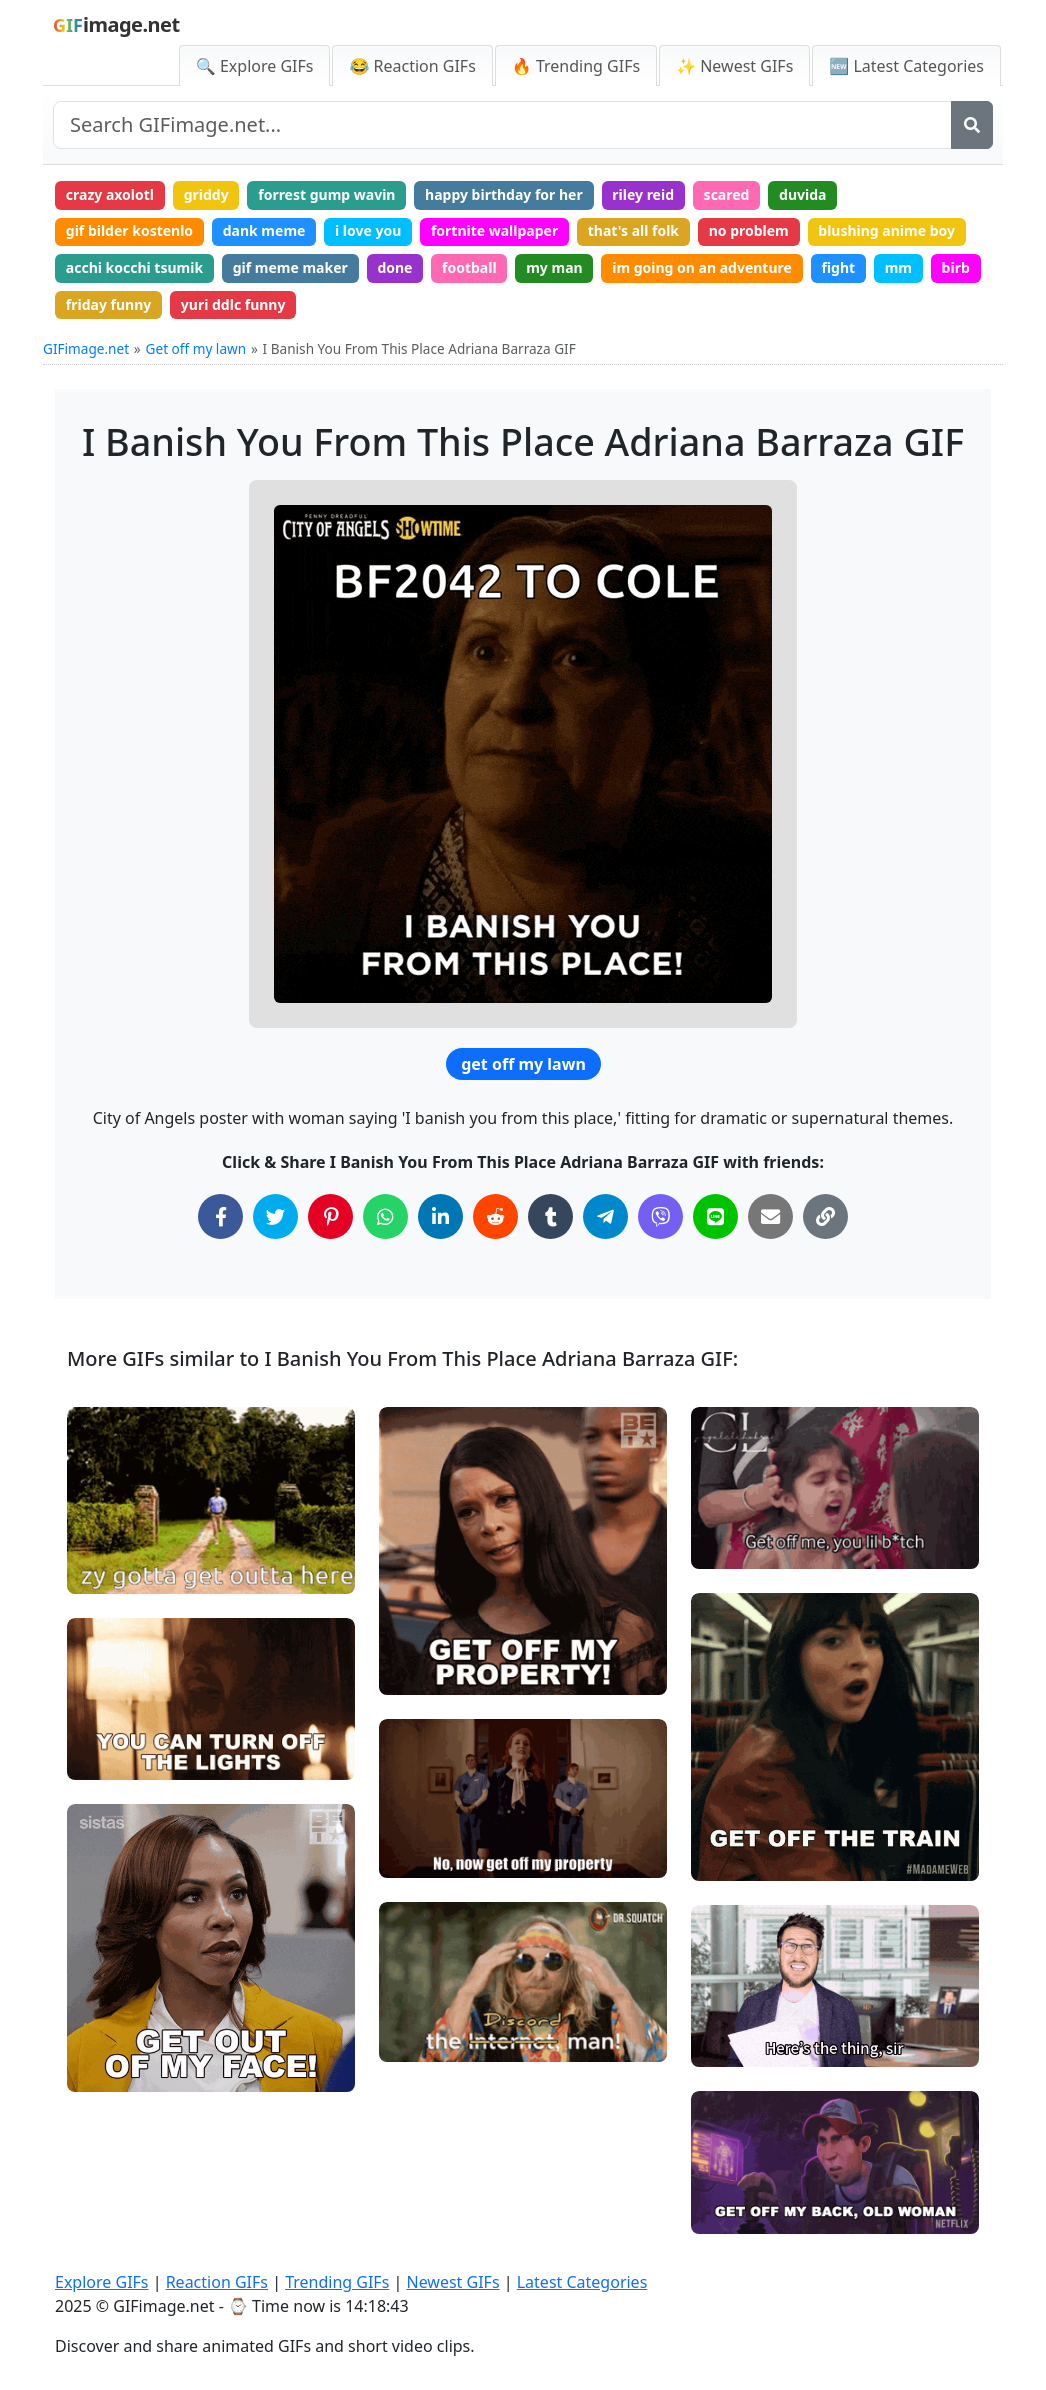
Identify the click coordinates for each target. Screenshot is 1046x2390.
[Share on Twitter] (275, 1216)
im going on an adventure (702, 267)
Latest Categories (582, 2282)
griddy (206, 194)
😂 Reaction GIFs (412, 66)
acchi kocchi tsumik (134, 267)
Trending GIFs (337, 2282)
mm (898, 267)
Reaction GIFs (217, 2282)
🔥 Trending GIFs (576, 66)
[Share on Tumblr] (550, 1216)
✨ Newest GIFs (734, 66)
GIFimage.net (86, 348)
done (394, 267)
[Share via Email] (770, 1216)
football (469, 267)
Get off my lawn (196, 348)
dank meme (264, 230)
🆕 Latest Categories (906, 66)
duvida (802, 194)
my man (554, 267)
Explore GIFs (102, 2282)
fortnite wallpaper (494, 230)
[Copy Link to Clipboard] (825, 1216)
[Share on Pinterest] (330, 1216)
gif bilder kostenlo (129, 230)
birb (956, 267)
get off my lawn (523, 1064)
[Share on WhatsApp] (385, 1216)
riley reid (643, 194)
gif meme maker (290, 267)
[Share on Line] (715, 1216)
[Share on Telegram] (605, 1216)
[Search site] (502, 125)
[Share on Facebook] (220, 1216)
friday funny (108, 304)
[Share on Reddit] (495, 1216)
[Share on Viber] (660, 1216)
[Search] (972, 125)
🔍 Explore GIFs (255, 66)
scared (727, 194)
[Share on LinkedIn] (440, 1216)
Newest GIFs (452, 2282)
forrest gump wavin (326, 194)
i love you (368, 230)
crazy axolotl (110, 194)
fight (838, 267)
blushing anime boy (886, 230)
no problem (749, 230)
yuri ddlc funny (233, 304)
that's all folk (633, 230)
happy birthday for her (504, 194)
